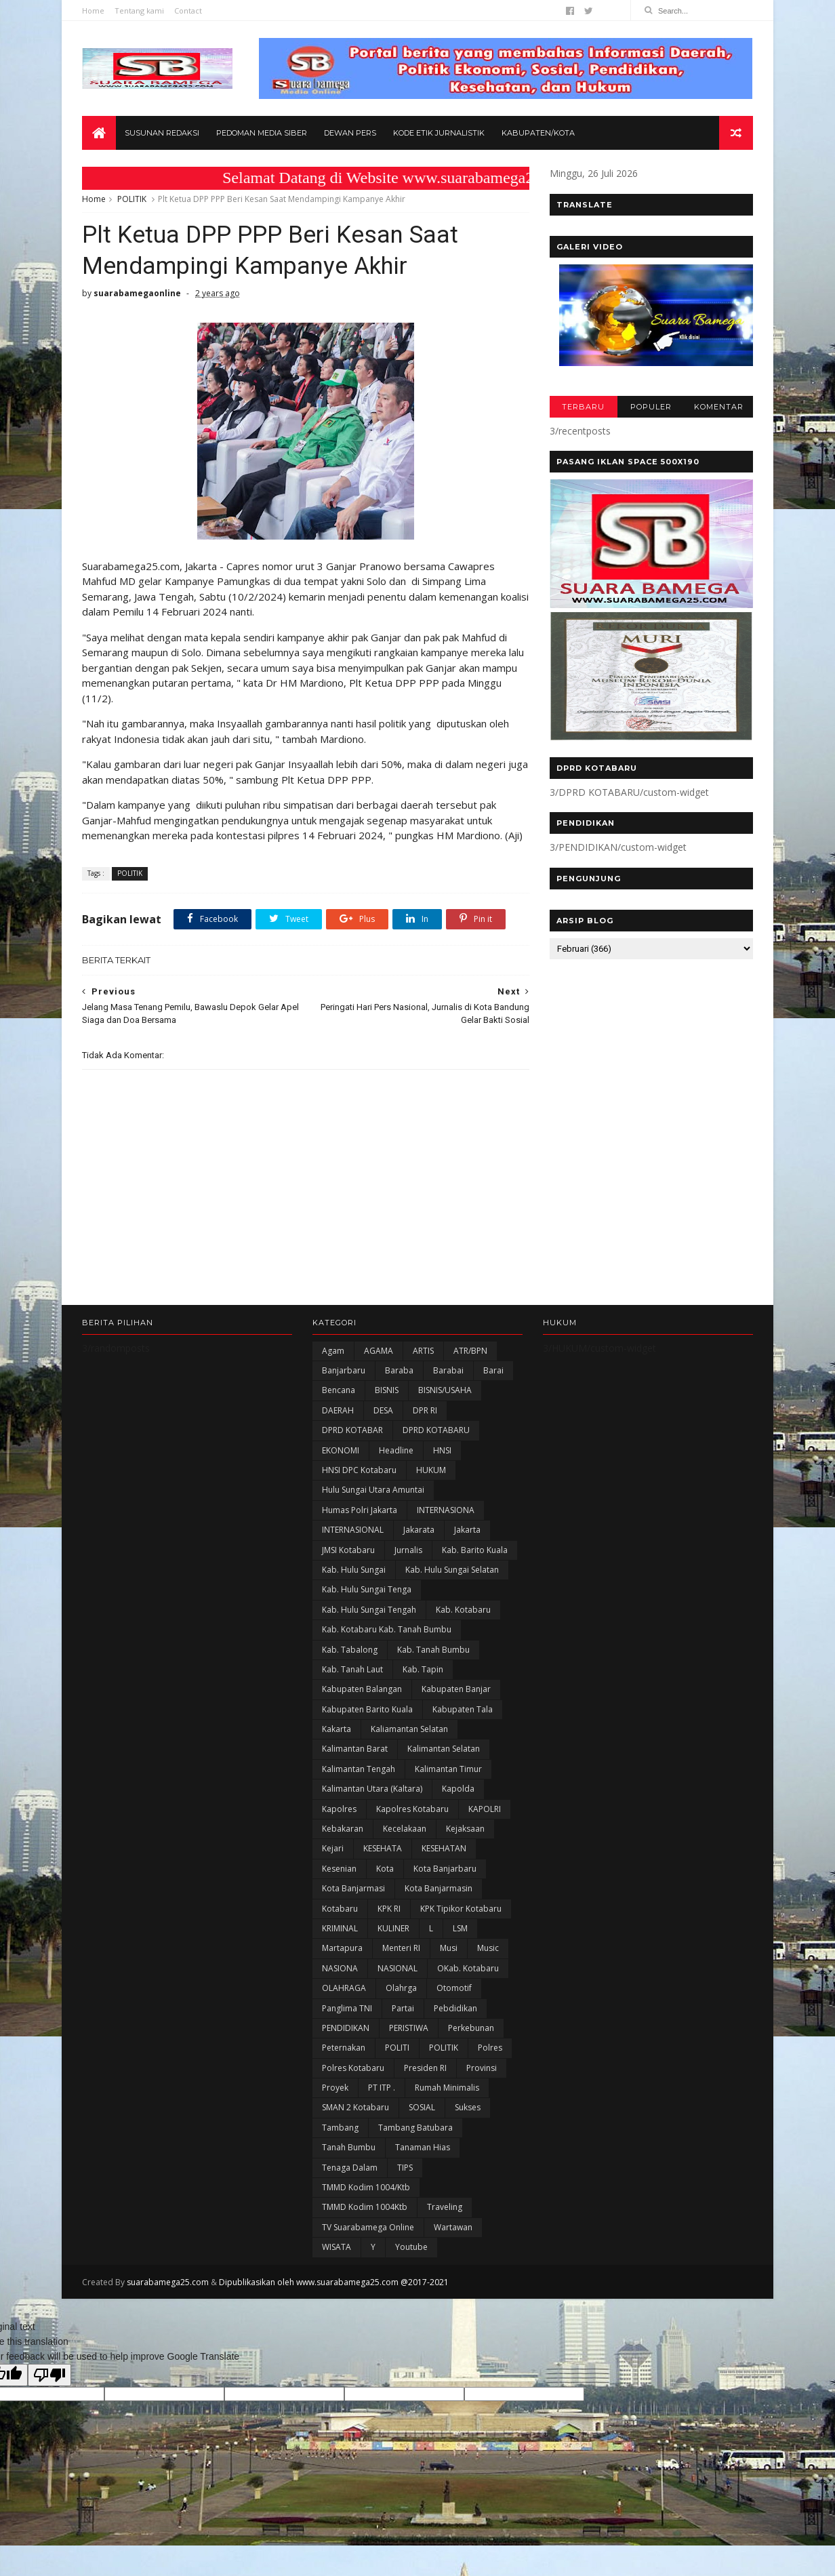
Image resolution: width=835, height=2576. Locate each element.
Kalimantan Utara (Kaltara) (372, 1788)
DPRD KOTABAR (352, 1430)
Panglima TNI (347, 2008)
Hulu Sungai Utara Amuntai (373, 1489)
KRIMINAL (340, 1928)
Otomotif (454, 1988)
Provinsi (481, 2068)
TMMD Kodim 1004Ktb (364, 2207)
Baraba (399, 1370)
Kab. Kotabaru (463, 1609)
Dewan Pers (350, 133)
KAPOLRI (484, 1809)
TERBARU (583, 406)
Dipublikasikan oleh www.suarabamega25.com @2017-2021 (334, 2282)
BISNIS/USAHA (445, 1390)
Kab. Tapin (423, 1669)
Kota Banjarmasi (353, 1888)
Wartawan (453, 2227)
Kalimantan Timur (448, 1769)
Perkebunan (471, 2028)
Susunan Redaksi (162, 133)
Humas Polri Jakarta (359, 1510)
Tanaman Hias (422, 2147)
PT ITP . (381, 2087)
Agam (333, 1350)
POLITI (397, 2047)
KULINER (393, 1928)
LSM (460, 1928)
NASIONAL (398, 1968)
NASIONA (340, 1968)
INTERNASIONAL (353, 1529)
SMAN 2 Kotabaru (355, 2107)
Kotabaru (340, 1908)
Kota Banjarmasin (438, 1888)
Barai (493, 1370)
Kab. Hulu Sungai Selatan (452, 1569)
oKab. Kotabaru (468, 1968)
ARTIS (423, 1350)
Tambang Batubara (415, 2127)
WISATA (336, 2247)
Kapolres (339, 1809)
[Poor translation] (49, 2375)
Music (488, 1948)
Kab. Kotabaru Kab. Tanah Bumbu (386, 1629)
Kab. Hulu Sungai (354, 1569)
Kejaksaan (465, 1828)
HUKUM (431, 1470)
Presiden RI (425, 2068)
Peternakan (343, 2047)
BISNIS (387, 1390)
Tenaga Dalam (350, 2167)
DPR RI (425, 1410)
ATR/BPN (470, 1350)
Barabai (448, 1370)
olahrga (401, 1988)
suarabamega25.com (168, 2282)
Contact (188, 10)
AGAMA (378, 1350)
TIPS (405, 2167)
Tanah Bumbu (348, 2147)
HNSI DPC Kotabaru (359, 1470)
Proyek (335, 2087)
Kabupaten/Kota (538, 133)
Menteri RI (401, 1948)
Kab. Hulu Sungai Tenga (366, 1589)
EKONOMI (340, 1450)
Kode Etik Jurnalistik (439, 133)
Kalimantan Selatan (443, 1748)
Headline (396, 1450)
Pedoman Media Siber (261, 133)
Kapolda (458, 1788)
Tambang (340, 2127)
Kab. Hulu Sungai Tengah (369, 1609)
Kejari (333, 1848)
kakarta (336, 1729)
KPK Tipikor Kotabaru (461, 1908)
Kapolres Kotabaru (412, 1809)
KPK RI (389, 1908)
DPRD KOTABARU (436, 1430)
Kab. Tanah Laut (352, 1669)
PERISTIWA (408, 2028)
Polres (490, 2047)
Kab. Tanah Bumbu (433, 1649)
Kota (385, 1868)
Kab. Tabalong (350, 1649)
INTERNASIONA (445, 1510)
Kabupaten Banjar (456, 1689)
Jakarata (418, 1529)
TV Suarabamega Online (368, 2227)
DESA (383, 1410)
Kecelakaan (404, 1828)
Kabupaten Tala (462, 1709)
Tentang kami (139, 10)
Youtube (411, 2247)
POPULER (651, 406)
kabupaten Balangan (362, 1689)
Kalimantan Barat (355, 1748)
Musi (448, 1948)
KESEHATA (382, 1848)
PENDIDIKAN (345, 2028)
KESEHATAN (444, 1848)
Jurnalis (408, 1550)
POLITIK (131, 199)
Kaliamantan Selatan (409, 1729)
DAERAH (338, 1410)
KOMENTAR (719, 406)
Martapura (342, 1948)
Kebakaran (342, 1828)
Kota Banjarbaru (444, 1868)
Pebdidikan (455, 2008)
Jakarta (467, 1529)
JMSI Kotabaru (348, 1550)
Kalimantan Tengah (358, 1769)
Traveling (444, 2207)
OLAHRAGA (344, 1988)
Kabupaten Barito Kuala (367, 1709)
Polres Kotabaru (353, 2068)
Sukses (468, 2107)
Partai (403, 2008)
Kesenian (339, 1868)
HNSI (442, 1450)
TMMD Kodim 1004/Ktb (366, 2187)
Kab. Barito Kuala (475, 1550)
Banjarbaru (343, 1370)
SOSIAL (422, 2107)
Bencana (338, 1390)
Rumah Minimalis (447, 2087)
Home (93, 10)
